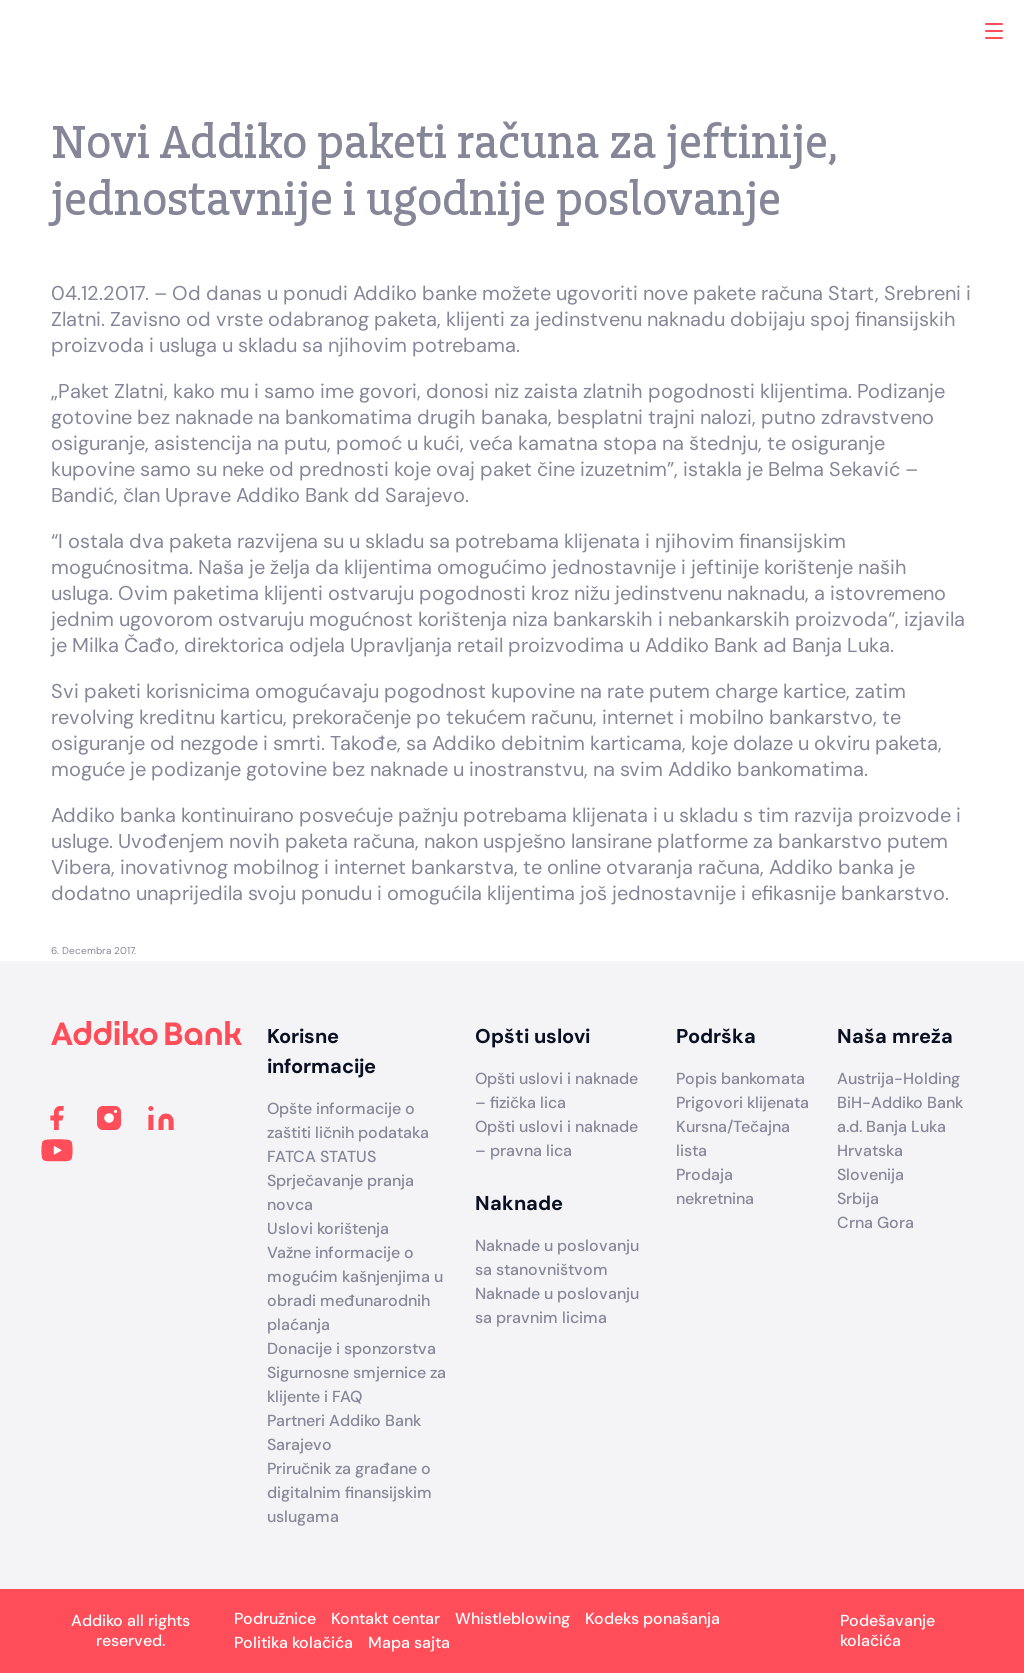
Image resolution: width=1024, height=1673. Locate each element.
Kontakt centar (385, 1618)
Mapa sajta (409, 1642)
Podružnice (275, 1618)
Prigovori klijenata (742, 1102)
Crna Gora (875, 1222)
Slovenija (870, 1174)
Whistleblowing (512, 1618)
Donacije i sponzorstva (351, 1348)
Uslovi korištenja (328, 1228)
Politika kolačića (293, 1642)
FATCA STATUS (321, 1156)
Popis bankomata (740, 1078)
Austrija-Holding (898, 1078)
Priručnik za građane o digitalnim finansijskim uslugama (349, 1492)
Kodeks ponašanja (652, 1618)
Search (951, 31)
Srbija (858, 1198)
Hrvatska (870, 1150)
